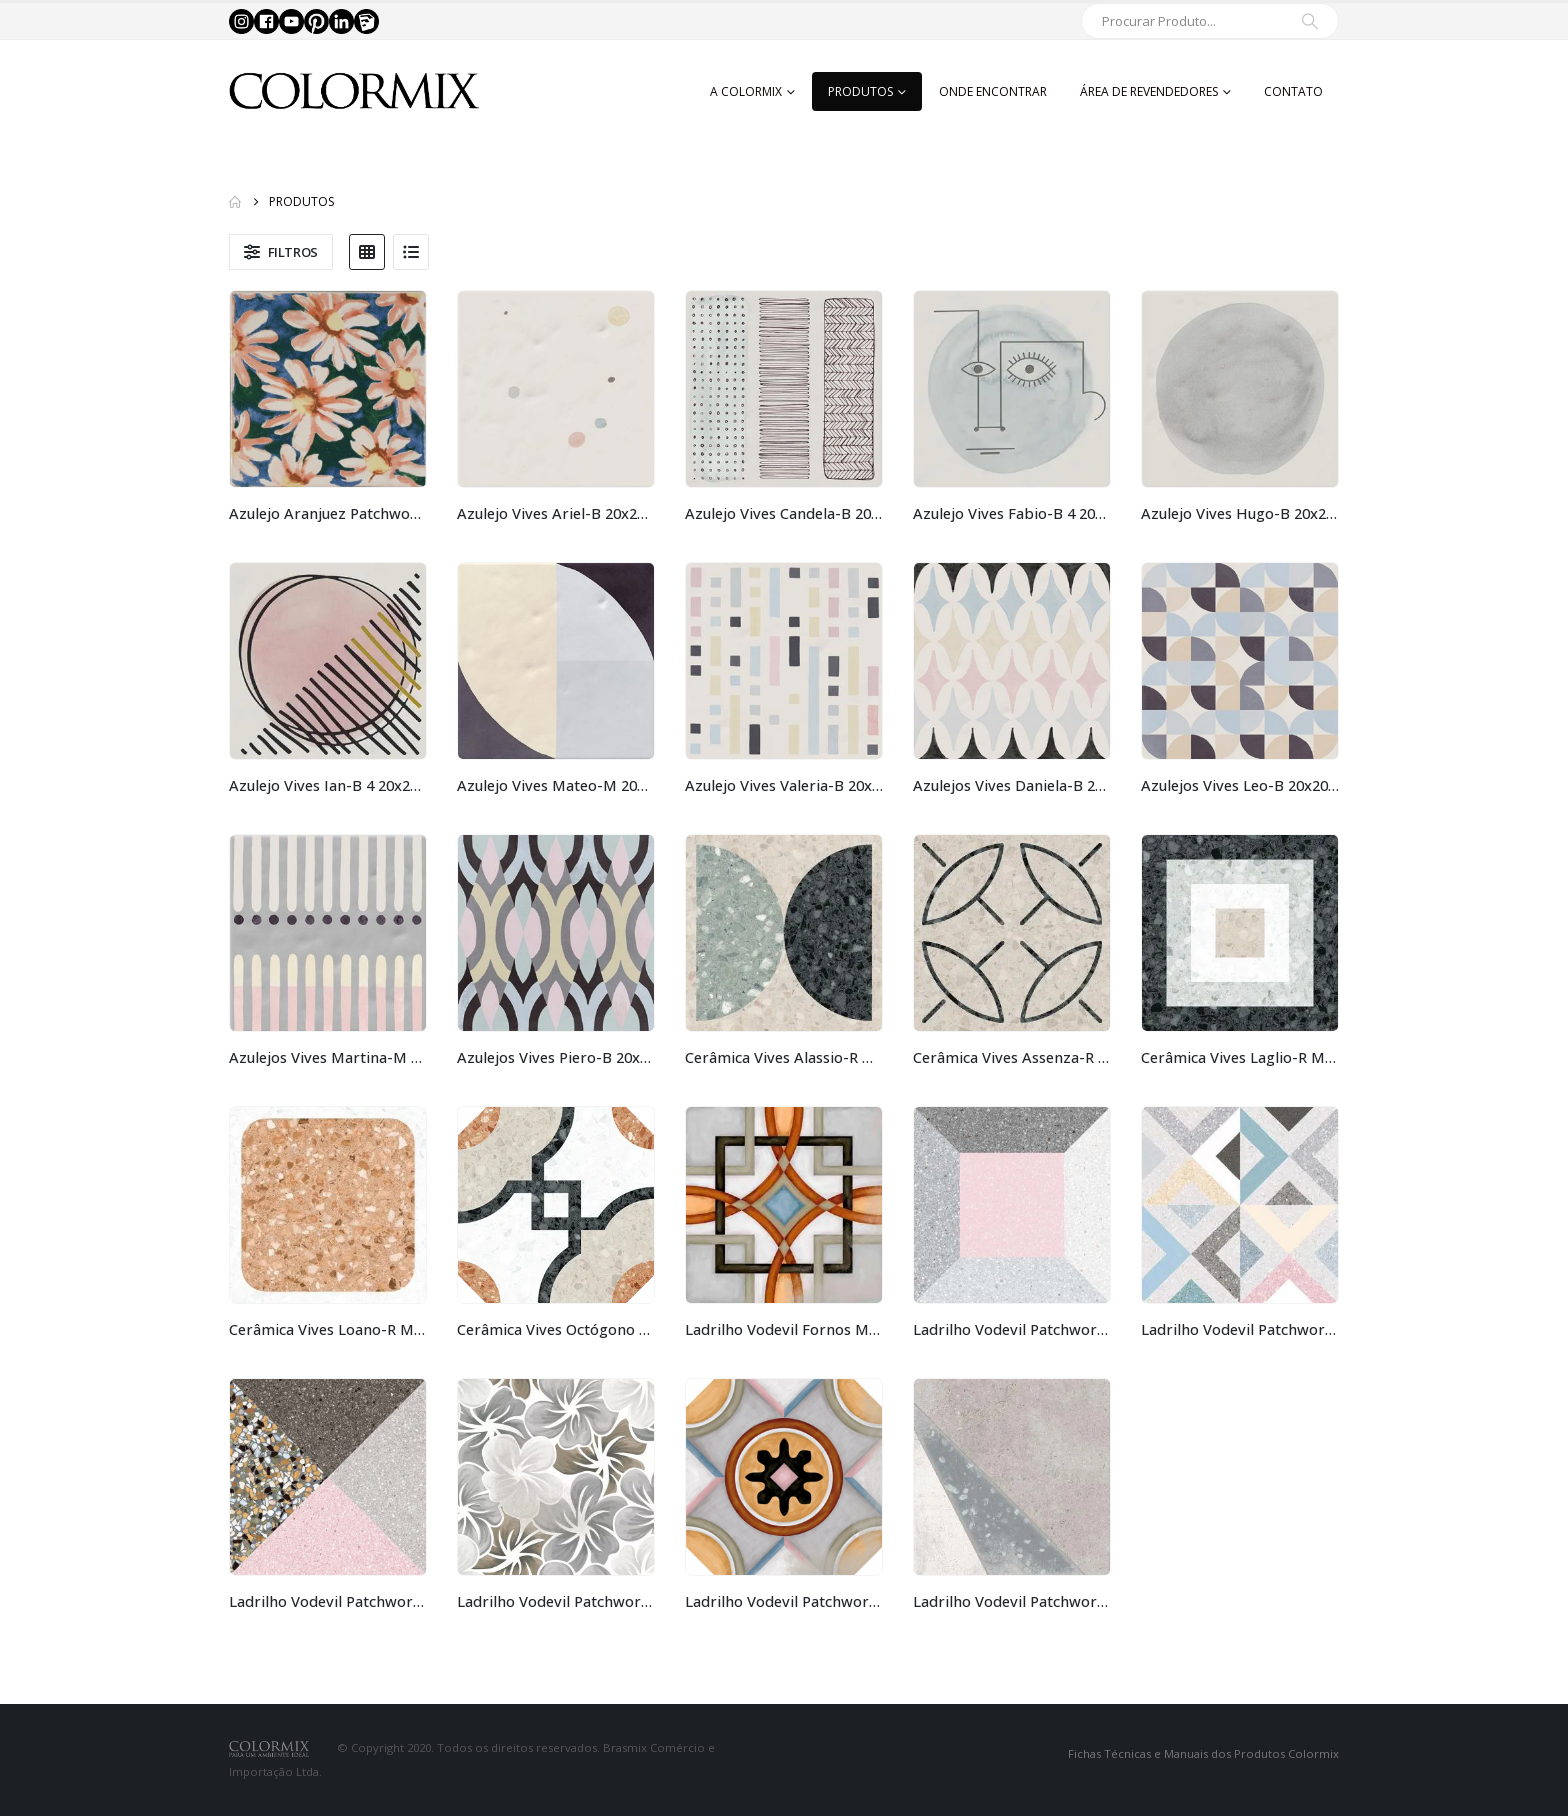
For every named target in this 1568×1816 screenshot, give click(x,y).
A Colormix (746, 91)
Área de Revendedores (1149, 91)
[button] (281, 252)
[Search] (1310, 21)
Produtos (860, 91)
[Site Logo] (354, 91)
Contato (1293, 91)
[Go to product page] (328, 389)
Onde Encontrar (993, 91)
